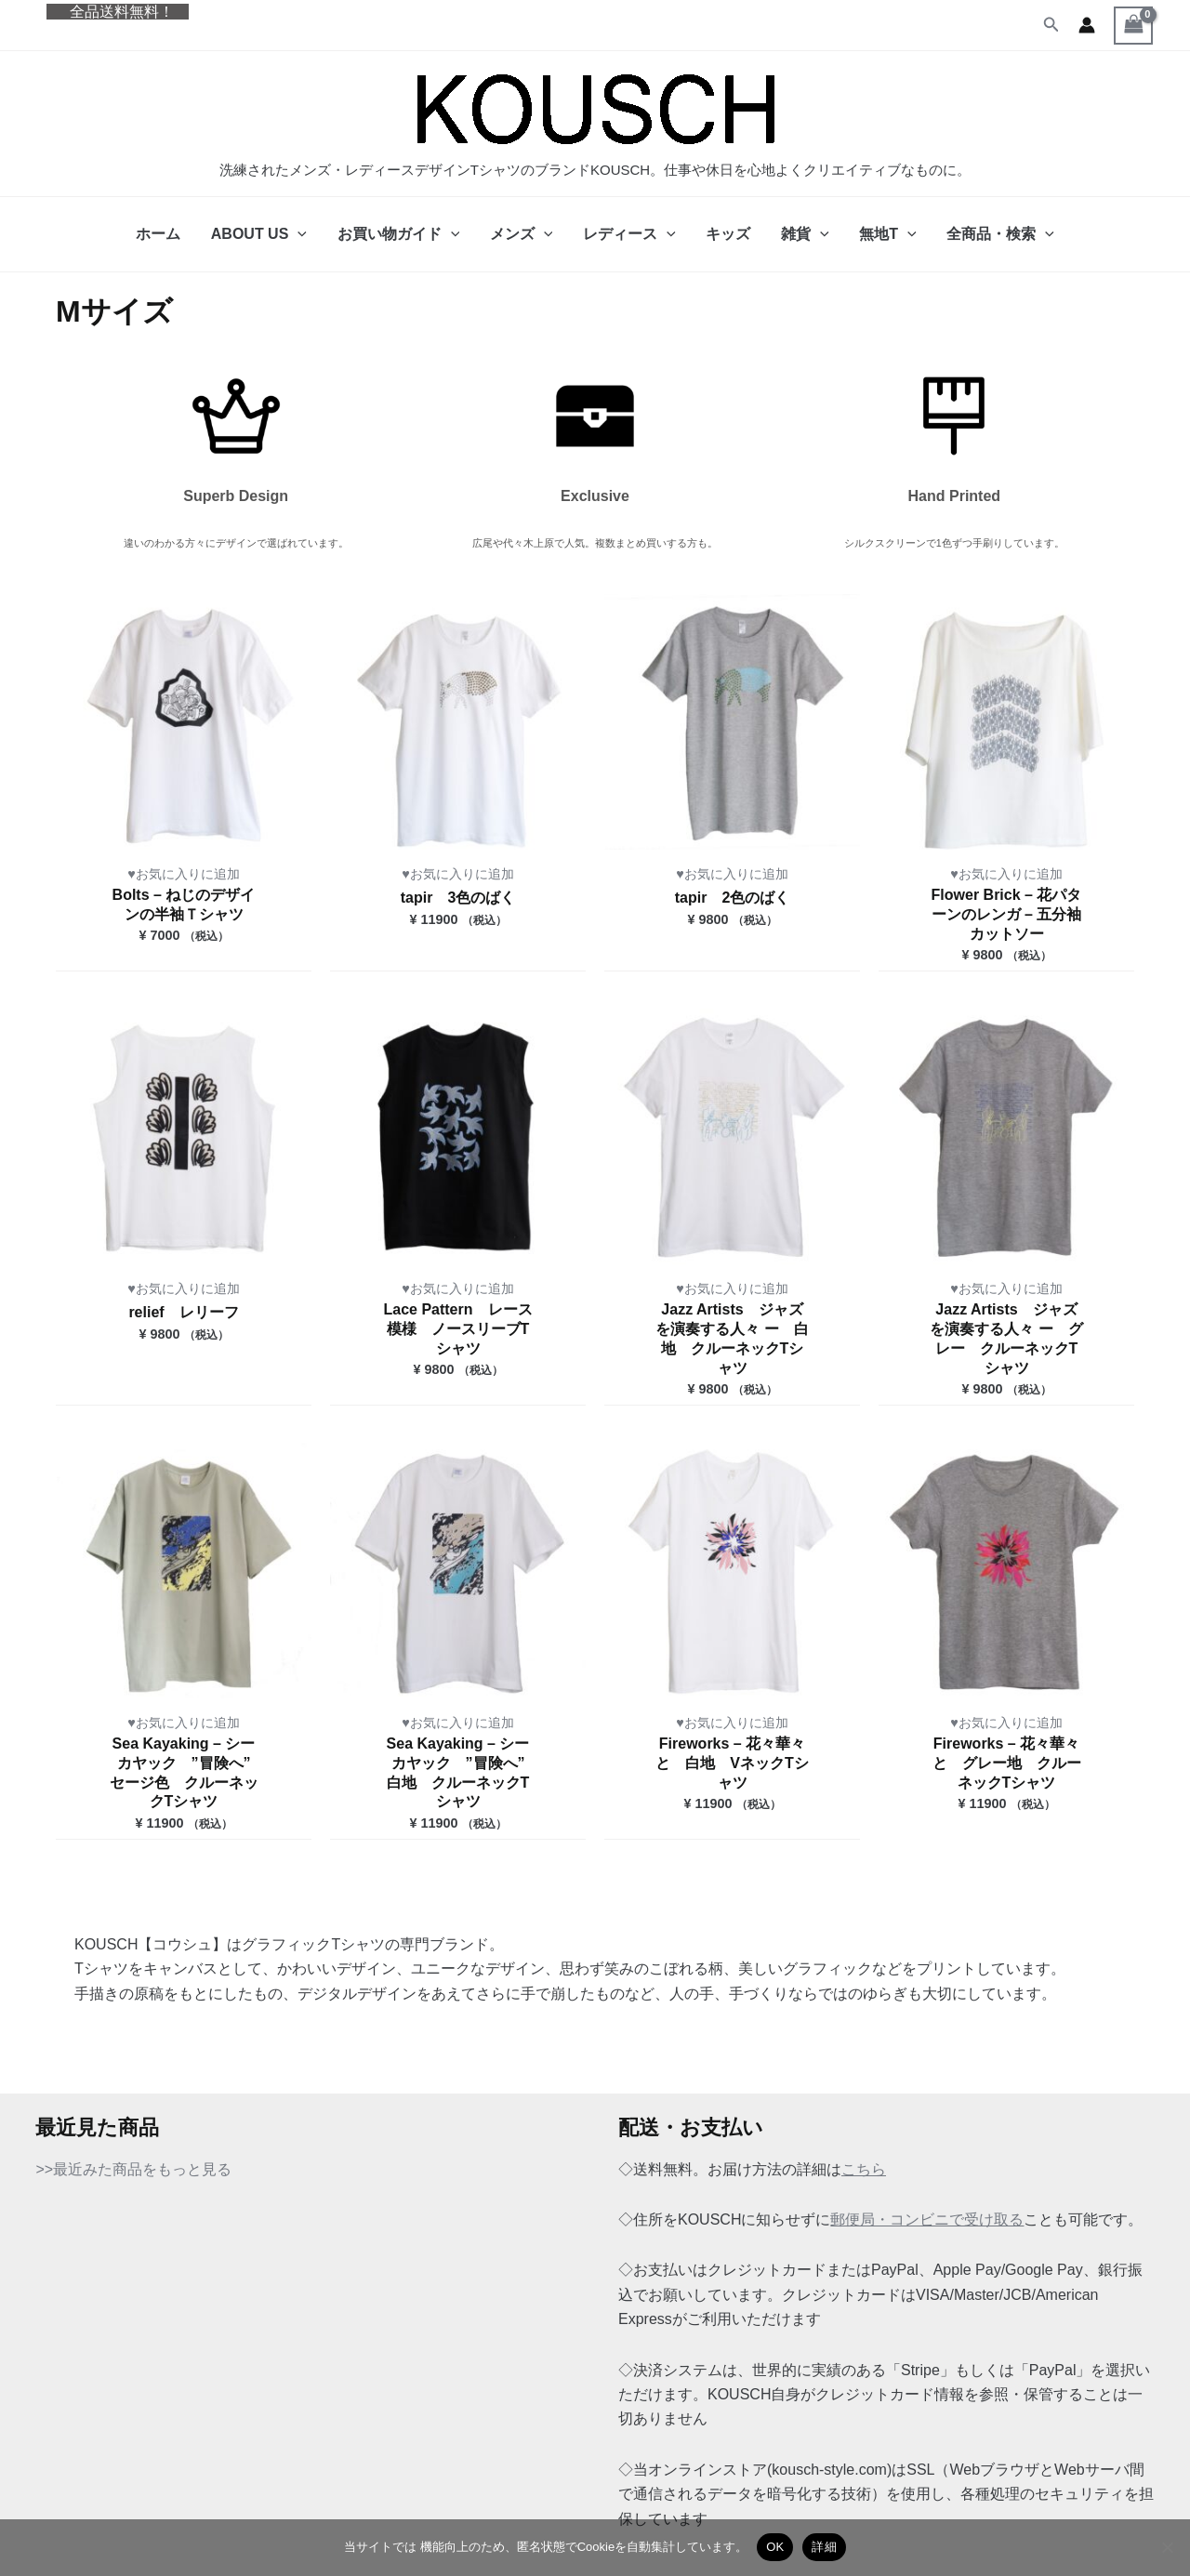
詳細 (824, 2547)
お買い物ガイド (399, 234)
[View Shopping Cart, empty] (1133, 26)
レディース (629, 234)
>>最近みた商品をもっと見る (133, 2169)
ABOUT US (261, 234)
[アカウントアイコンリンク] (1086, 25)
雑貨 (804, 234)
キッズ (728, 234)
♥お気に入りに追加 (183, 873)
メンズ (522, 234)
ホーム (161, 234)
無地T (885, 234)
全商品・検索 (998, 234)
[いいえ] (1166, 2547)
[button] (1051, 25)
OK (775, 2547)
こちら (863, 2169)
